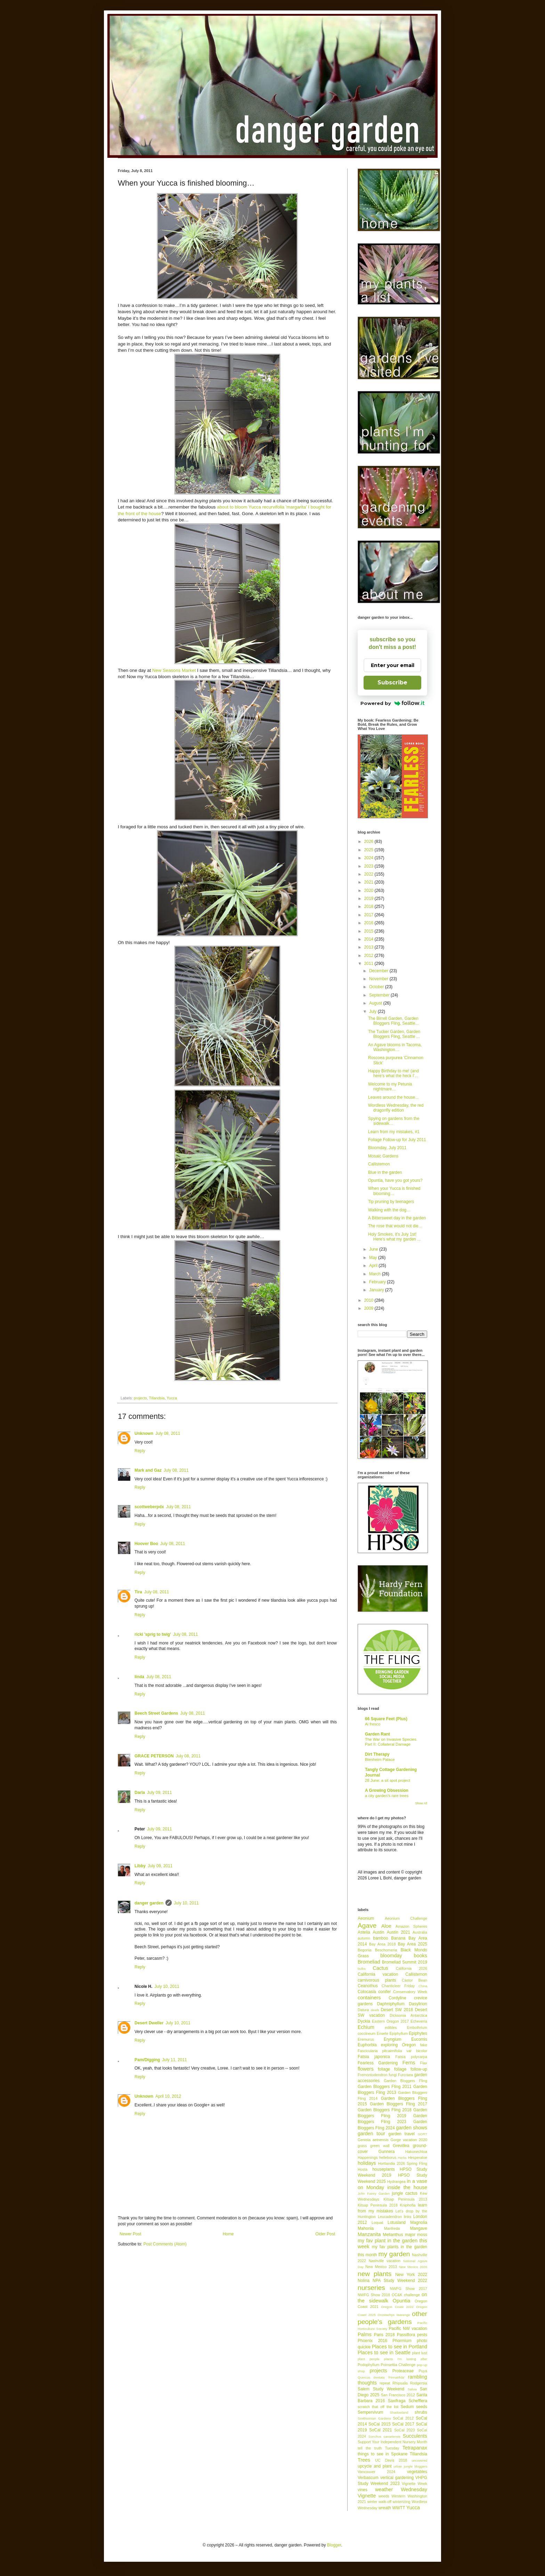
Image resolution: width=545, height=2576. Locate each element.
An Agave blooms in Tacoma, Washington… (395, 1047)
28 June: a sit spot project (387, 1780)
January (377, 1289)
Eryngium (392, 2039)
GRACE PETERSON (154, 1756)
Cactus (380, 1968)
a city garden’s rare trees (386, 1796)
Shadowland (399, 2412)
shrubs (421, 2412)
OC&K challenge (406, 2295)
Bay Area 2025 (412, 1944)
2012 (369, 955)
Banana (398, 1938)
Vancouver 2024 (376, 2472)
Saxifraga (397, 2400)
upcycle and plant (375, 2466)
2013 (369, 947)
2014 (369, 939)
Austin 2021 (398, 1932)
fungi (393, 2075)
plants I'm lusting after (405, 2359)
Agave (367, 1925)
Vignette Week (414, 2483)
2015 (369, 931)
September (380, 995)
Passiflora (406, 2334)
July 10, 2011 (186, 1903)
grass (362, 2146)
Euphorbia (367, 2044)
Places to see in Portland (399, 2346)
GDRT (422, 2134)
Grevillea (401, 2145)
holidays (367, 2163)
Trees (364, 2460)
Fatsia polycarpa (411, 2057)
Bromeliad (369, 1962)
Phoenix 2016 (372, 2340)
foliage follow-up (410, 2069)
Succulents (415, 2436)
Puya (422, 2371)
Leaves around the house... (393, 1097)
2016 (369, 922)
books (420, 1955)
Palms (365, 2334)
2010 (369, 1300)
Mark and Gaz (148, 1470)
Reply (140, 1450)
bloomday (391, 1955)
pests (422, 2334)
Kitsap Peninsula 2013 (405, 2199)
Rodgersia (418, 2383)
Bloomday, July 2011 (387, 1147)
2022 (369, 874)
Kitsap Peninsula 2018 (378, 2205)
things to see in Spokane (382, 2454)
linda (139, 1676)
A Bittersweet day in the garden (397, 1218)
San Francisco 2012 (398, 2395)
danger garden (149, 1903)
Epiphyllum (398, 2033)
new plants (374, 2273)
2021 (369, 882)
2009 (369, 1308)
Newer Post (130, 2234)
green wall (380, 2146)
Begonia (365, 1950)
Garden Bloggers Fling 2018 (385, 2109)
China (422, 1986)
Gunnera (387, 2151)
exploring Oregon (398, 2044)
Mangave (418, 2228)
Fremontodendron (373, 2075)
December (379, 970)
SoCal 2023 (404, 2430)
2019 (369, 898)
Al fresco (372, 1724)
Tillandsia (156, 1398)
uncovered (419, 2460)
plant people (369, 2359)
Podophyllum (368, 2365)
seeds (421, 2406)
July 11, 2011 (174, 2059)
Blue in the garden (385, 1172)
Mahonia (366, 2228)
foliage (384, 2069)
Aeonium (366, 1918)
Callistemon (379, 1164)
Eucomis (419, 2039)
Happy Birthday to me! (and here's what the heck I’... (393, 1073)
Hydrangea (396, 2181)
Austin (378, 1932)
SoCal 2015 (379, 2424)
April (374, 1265)
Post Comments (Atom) (165, 2244)
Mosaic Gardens (383, 1156)
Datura (363, 2010)
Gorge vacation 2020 (409, 2140)
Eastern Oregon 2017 (390, 2021)
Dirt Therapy (377, 1754)
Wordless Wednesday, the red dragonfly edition (395, 1108)
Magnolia (418, 2222)
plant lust (419, 2353)
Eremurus (366, 2039)
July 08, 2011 (167, 1433)
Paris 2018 (384, 2334)
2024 (369, 857)
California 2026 (411, 1968)
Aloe (386, 1926)
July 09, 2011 (159, 1792)
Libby (140, 1865)
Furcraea (405, 2075)
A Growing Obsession (386, 1790)
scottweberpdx (149, 1506)
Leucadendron (390, 2217)
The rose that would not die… (395, 1226)
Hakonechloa (416, 2152)
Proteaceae (403, 2370)
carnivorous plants (377, 1980)
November (379, 978)
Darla (140, 1792)
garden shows (411, 2127)
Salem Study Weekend (381, 2389)
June (374, 1249)
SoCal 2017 (403, 2424)
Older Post (325, 2234)
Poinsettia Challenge (398, 2365)
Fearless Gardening (378, 2063)
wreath (385, 2507)
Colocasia (367, 1991)
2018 (369, 906)
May (373, 1257)
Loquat (377, 2222)
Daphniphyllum (391, 2003)
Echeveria (418, 2021)
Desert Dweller (149, 2023)
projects (140, 1398)
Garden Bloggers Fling (405, 2081)
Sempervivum (370, 2412)
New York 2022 (411, 2274)
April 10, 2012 (168, 2096)
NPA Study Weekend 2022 (400, 2280)
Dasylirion (418, 2003)
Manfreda (392, 2228)
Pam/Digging (147, 2059)
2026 (369, 841)
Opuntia (401, 2300)
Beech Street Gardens (156, 1713)
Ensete (383, 2033)
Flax (423, 2063)
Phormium (402, 2340)
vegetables (417, 2471)
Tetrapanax (414, 2448)
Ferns (408, 2062)
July (373, 1011)
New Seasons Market (174, 670)
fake (423, 2045)
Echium (366, 2027)
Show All (421, 1803)
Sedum (407, 2406)
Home (228, 2234)
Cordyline (397, 1998)
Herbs (402, 2158)
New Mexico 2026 (413, 2267)
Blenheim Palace (379, 1759)
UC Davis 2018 (391, 2460)
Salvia (412, 2389)
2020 (369, 890)
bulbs (362, 1968)
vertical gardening (397, 2477)
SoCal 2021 (380, 2430)
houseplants (383, 2169)
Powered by (392, 703)
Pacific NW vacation (408, 2328)
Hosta (362, 2169)
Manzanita (369, 2234)
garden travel (402, 2133)
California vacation (378, 1974)
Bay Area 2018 (382, 1944)
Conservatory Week (410, 1992)
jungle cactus (404, 2193)
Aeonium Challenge (406, 1918)
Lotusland (397, 2222)
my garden (394, 2254)
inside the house (407, 2187)
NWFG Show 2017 (408, 2288)
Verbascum (368, 2477)
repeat (385, 2383)
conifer (384, 1991)
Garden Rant (377, 1734)
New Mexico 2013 (381, 2267)
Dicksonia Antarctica (408, 2015)
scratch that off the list (378, 2407)
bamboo (380, 1938)
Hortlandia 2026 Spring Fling (402, 2163)
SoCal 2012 (403, 2418)
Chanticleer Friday (398, 1986)
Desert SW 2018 (397, 2009)
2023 (369, 866)
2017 (369, 914)
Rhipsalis (400, 2383)
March (375, 1273)
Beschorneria (386, 1950)
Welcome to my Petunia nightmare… (390, 1086)
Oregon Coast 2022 (397, 2307)
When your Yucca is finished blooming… (394, 1191)
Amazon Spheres (411, 1926)
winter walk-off (379, 2502)
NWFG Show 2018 (374, 2295)
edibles (391, 2027)
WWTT (398, 2507)
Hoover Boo (146, 1543)
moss (422, 2234)
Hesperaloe (417, 2157)
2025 (369, 849)
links (408, 2217)
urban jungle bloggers (410, 2466)
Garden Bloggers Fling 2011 (385, 2086)
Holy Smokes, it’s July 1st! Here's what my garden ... (394, 1237)
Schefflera (417, 2400)
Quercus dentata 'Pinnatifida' (381, 2377)
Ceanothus (368, 1985)
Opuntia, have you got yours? (395, 1180)
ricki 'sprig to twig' (153, 1634)
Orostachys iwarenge (394, 2315)
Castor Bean (414, 1980)
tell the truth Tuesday (378, 2448)
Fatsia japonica (374, 2056)
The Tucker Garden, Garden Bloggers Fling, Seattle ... (394, 1034)
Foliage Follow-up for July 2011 (397, 1139)
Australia (420, 1932)
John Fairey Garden (374, 2193)
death (375, 2010)
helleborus (388, 2157)
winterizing (401, 2502)
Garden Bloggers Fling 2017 (398, 2104)
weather (384, 2489)
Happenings (368, 2157)
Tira (138, 1592)
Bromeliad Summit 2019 (404, 1962)
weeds (384, 2496)
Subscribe (392, 682)
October (377, 986)
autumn (364, 1938)
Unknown (144, 1433)
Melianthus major (399, 2234)
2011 (369, 963)
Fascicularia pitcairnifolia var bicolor (392, 2051)
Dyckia (364, 2021)
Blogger (334, 2545)
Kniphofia (408, 2205)
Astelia (364, 1932)
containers (369, 1997)
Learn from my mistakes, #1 (394, 1131)
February (378, 1281)
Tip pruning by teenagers (391, 1201)
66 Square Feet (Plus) (386, 1718)
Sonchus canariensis (384, 2436)
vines (362, 2489)
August (376, 1003)
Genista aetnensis (373, 2140)
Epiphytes (418, 2033)
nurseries (371, 2287)
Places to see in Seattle (384, 2352)
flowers (366, 2069)
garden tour (371, 2133)
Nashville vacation (385, 2261)
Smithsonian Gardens (374, 2418)
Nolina (363, 2280)
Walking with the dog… (389, 1210)
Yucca (171, 1398)
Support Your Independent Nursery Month (392, 2442)
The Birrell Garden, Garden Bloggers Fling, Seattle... (393, 1021)
